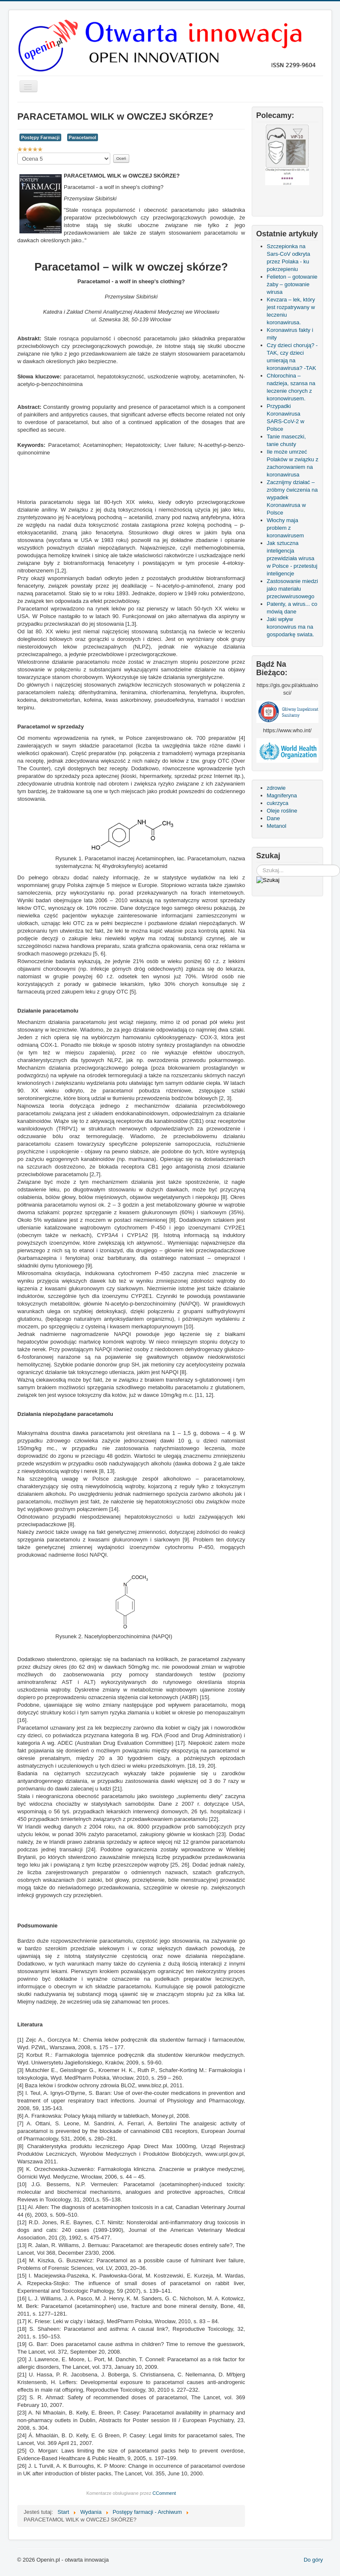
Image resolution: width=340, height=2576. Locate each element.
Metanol (276, 826)
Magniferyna (282, 795)
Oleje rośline (282, 811)
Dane (273, 818)
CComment (164, 2493)
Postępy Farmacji (40, 137)
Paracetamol (82, 137)
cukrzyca (277, 803)
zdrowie (276, 788)
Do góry (313, 2560)
